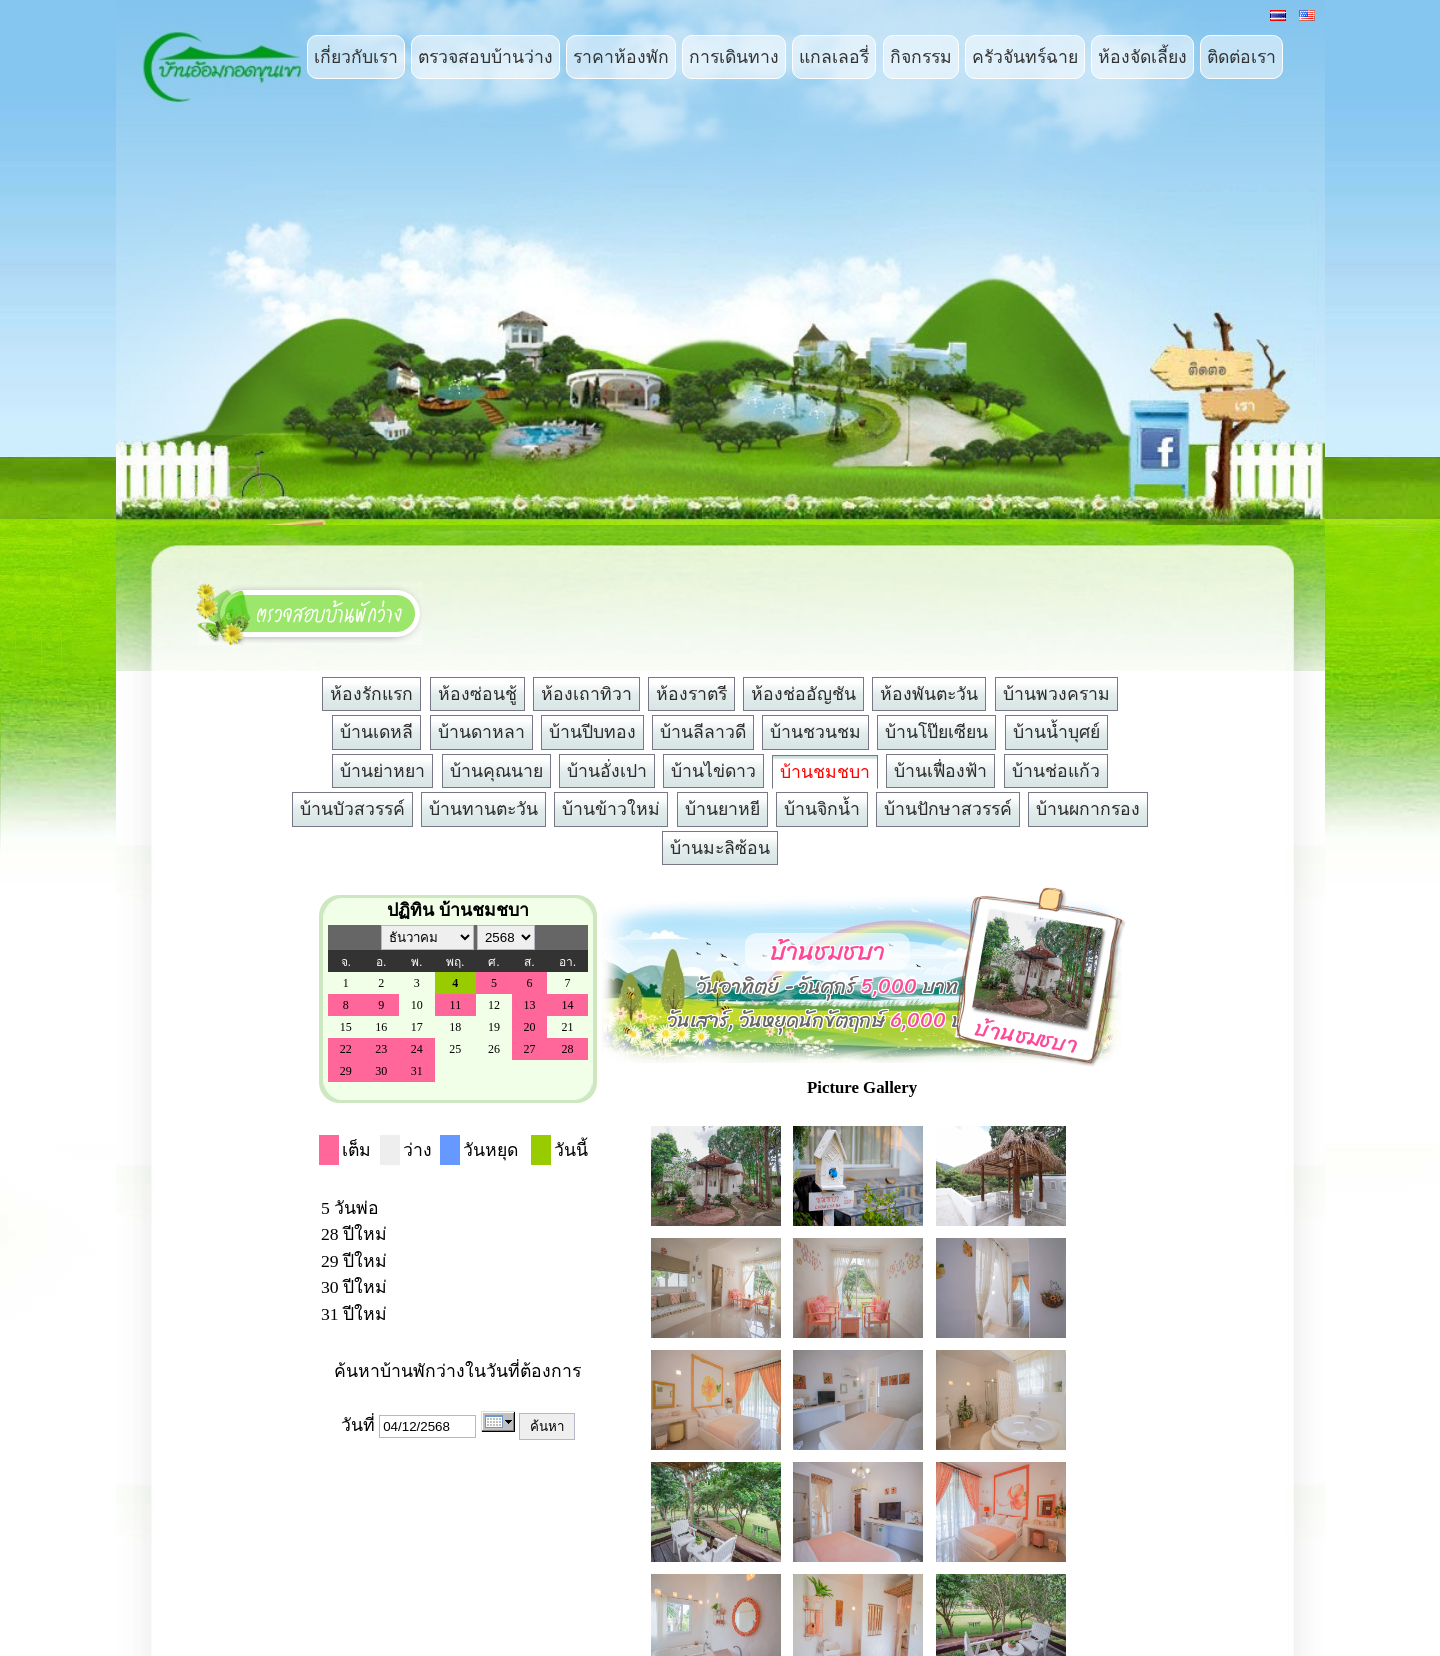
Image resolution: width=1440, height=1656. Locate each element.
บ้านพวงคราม (1056, 694)
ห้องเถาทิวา (586, 694)
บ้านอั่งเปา (607, 771)
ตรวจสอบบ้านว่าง (485, 57)
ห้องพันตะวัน (929, 694)
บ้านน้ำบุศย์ (1056, 732)
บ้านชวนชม (815, 732)
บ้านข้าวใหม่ (611, 809)
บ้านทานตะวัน (483, 809)
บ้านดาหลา (481, 732)
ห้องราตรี (691, 694)
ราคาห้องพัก (621, 57)
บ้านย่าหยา (382, 771)
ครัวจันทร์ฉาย (1025, 57)
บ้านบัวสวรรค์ (352, 809)
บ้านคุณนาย (496, 771)
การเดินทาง (734, 57)
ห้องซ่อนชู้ (477, 694)
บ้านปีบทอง (592, 732)
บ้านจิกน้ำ (822, 809)
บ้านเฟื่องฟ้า (940, 771)
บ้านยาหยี (722, 809)
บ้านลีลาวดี (703, 732)
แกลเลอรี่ (834, 57)
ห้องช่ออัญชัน (803, 694)
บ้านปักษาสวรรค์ (948, 809)
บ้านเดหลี (376, 732)
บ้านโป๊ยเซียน (936, 732)
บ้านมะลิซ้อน (720, 848)
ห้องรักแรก (371, 694)
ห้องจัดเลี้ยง (1142, 57)
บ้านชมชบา (825, 772)
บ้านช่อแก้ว (1056, 771)
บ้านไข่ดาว (713, 771)
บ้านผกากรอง (1088, 809)
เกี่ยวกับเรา (356, 57)
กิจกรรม (921, 57)
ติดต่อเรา (1241, 57)
